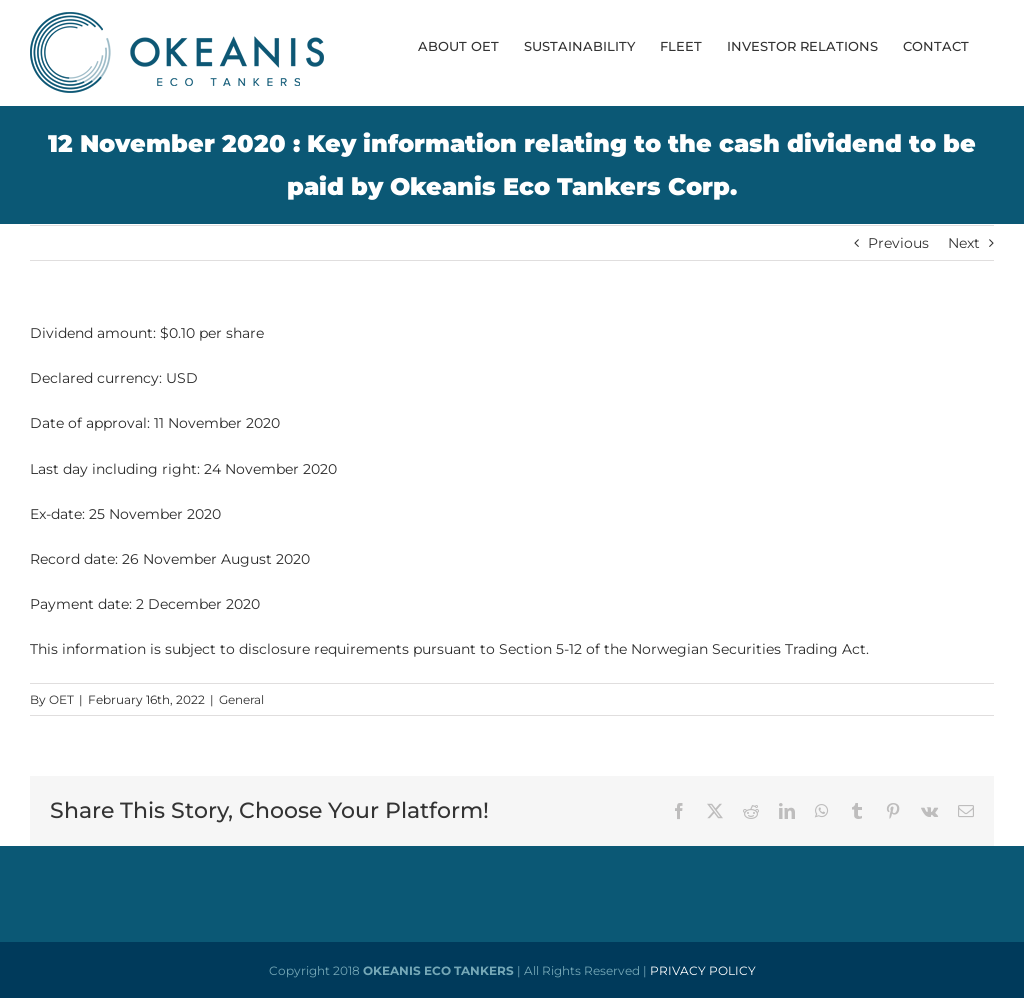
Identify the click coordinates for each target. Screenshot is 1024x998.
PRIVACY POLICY (703, 970)
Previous (898, 243)
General (241, 699)
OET (61, 699)
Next (964, 243)
